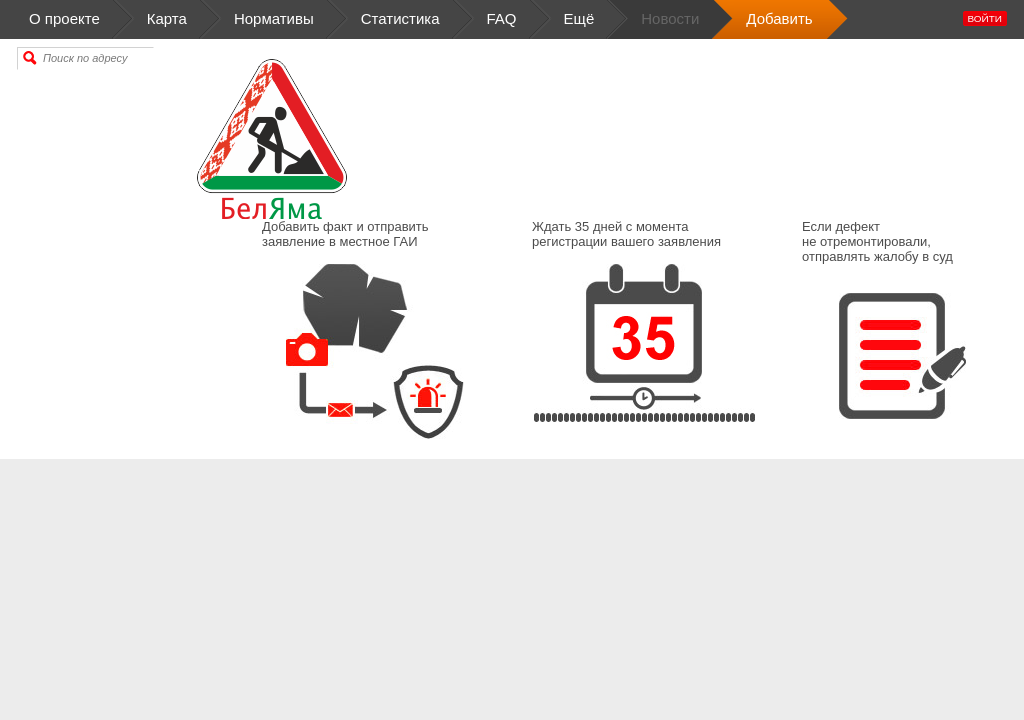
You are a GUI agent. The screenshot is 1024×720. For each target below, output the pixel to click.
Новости (670, 19)
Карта (167, 19)
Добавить (779, 19)
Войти (985, 18)
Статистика (400, 19)
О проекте (82, 19)
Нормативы (274, 19)
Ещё (579, 19)
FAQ (502, 19)
